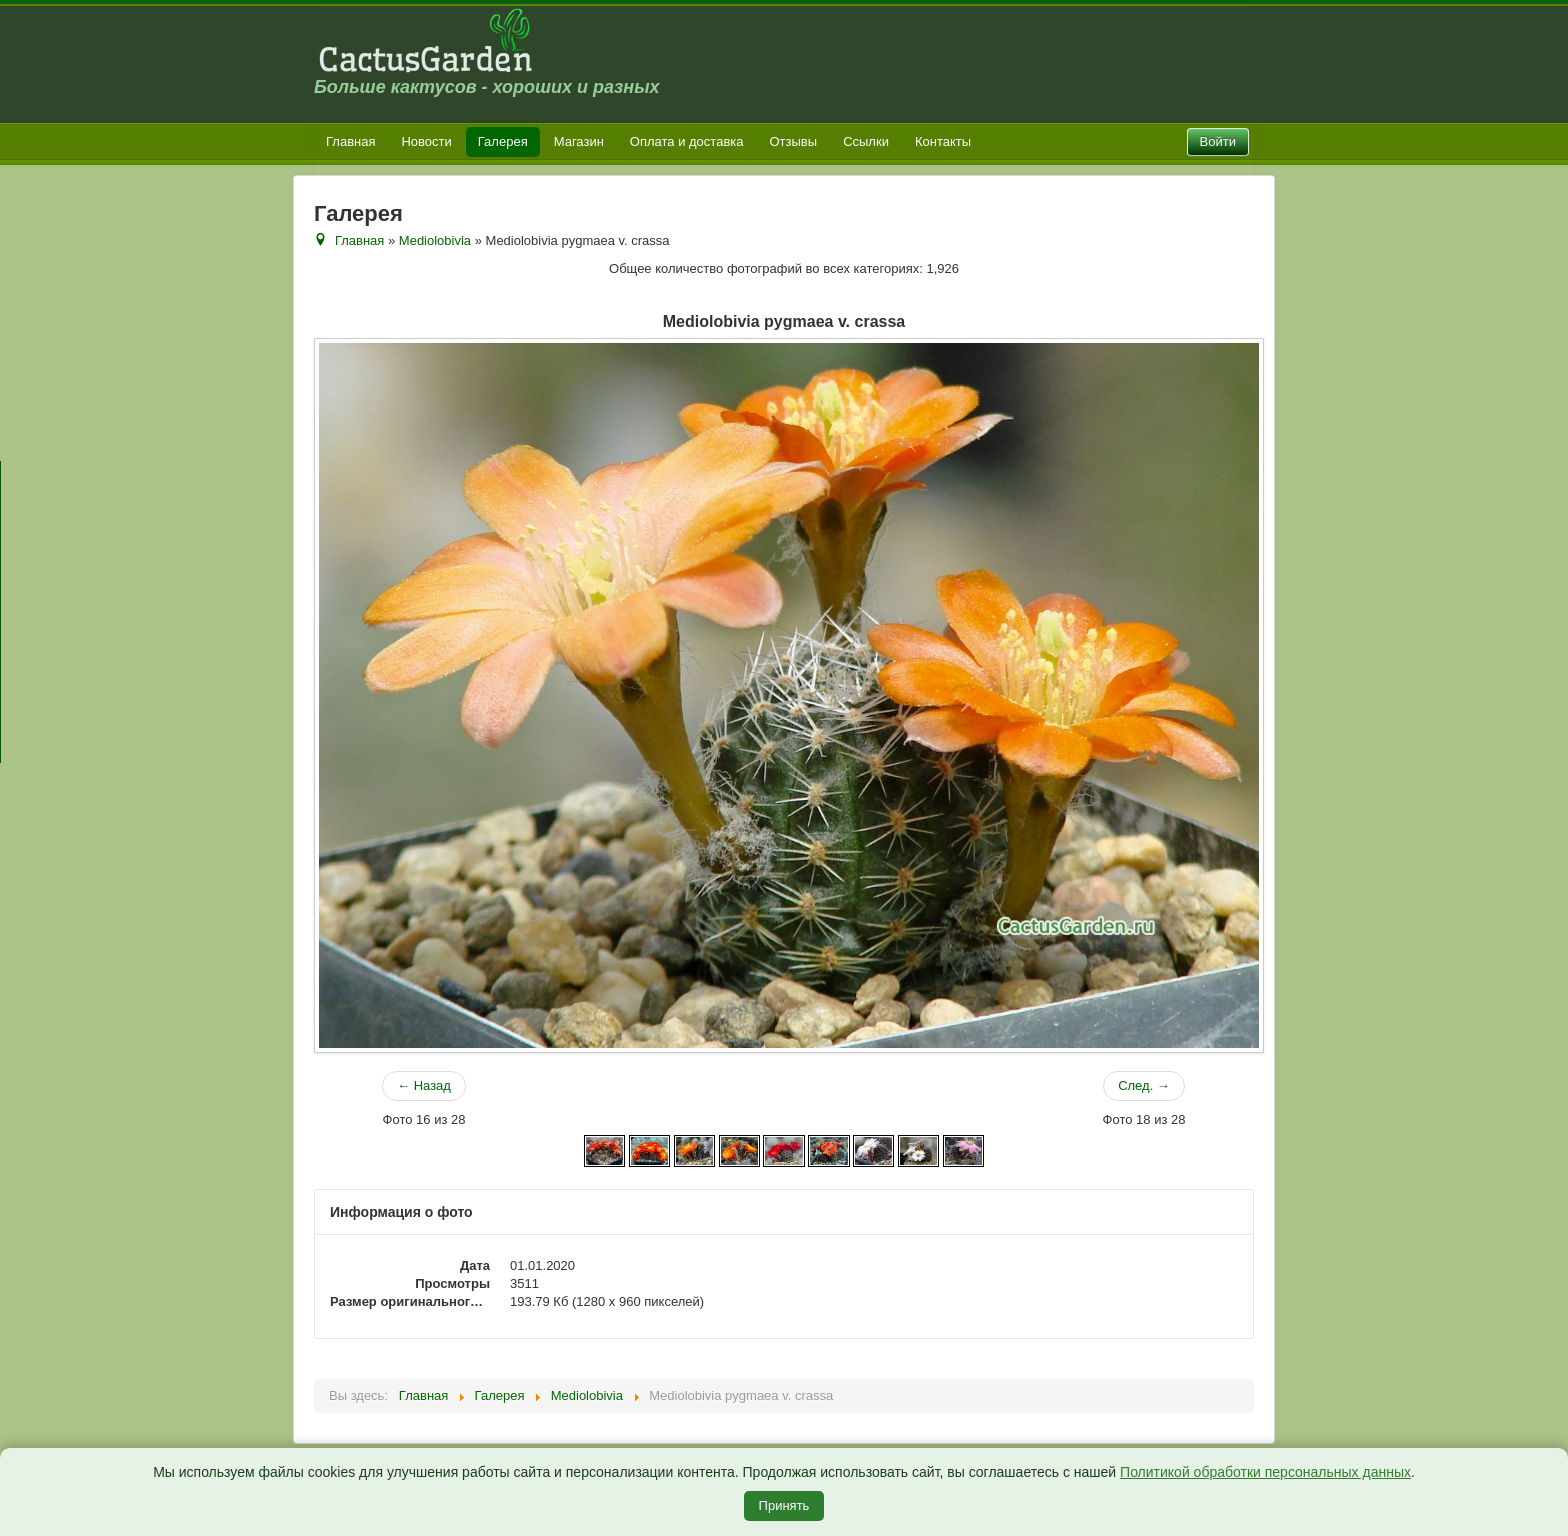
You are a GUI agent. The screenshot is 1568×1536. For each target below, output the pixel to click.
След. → (1144, 1085)
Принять (784, 1505)
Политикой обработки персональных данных (1265, 1472)
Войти (1218, 141)
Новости (426, 141)
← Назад (424, 1085)
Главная (350, 141)
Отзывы (794, 141)
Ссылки (866, 141)
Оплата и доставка (687, 141)
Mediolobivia (435, 240)
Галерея (503, 141)
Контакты (943, 141)
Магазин (579, 141)
